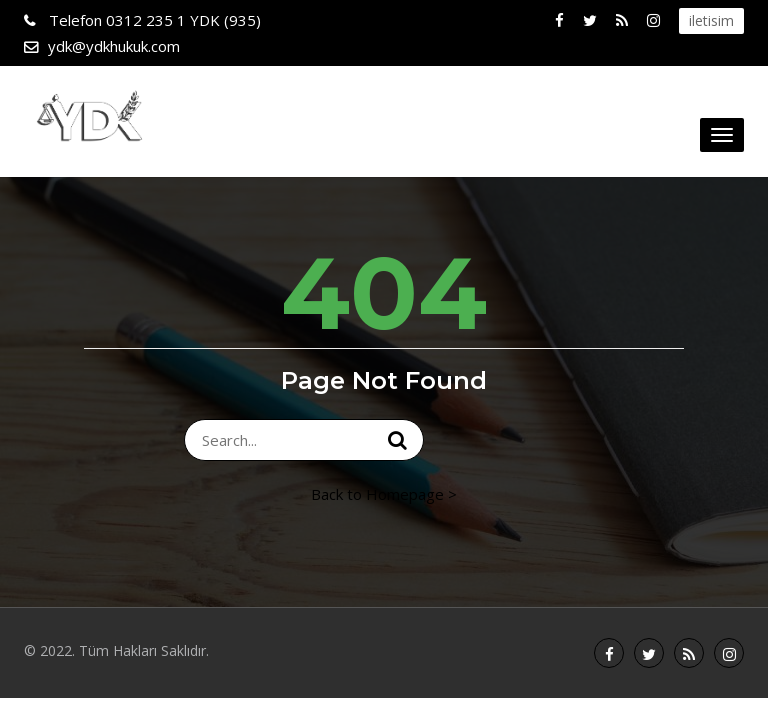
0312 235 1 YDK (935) (153, 20)
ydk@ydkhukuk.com (114, 46)
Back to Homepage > (384, 494)
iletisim (711, 20)
